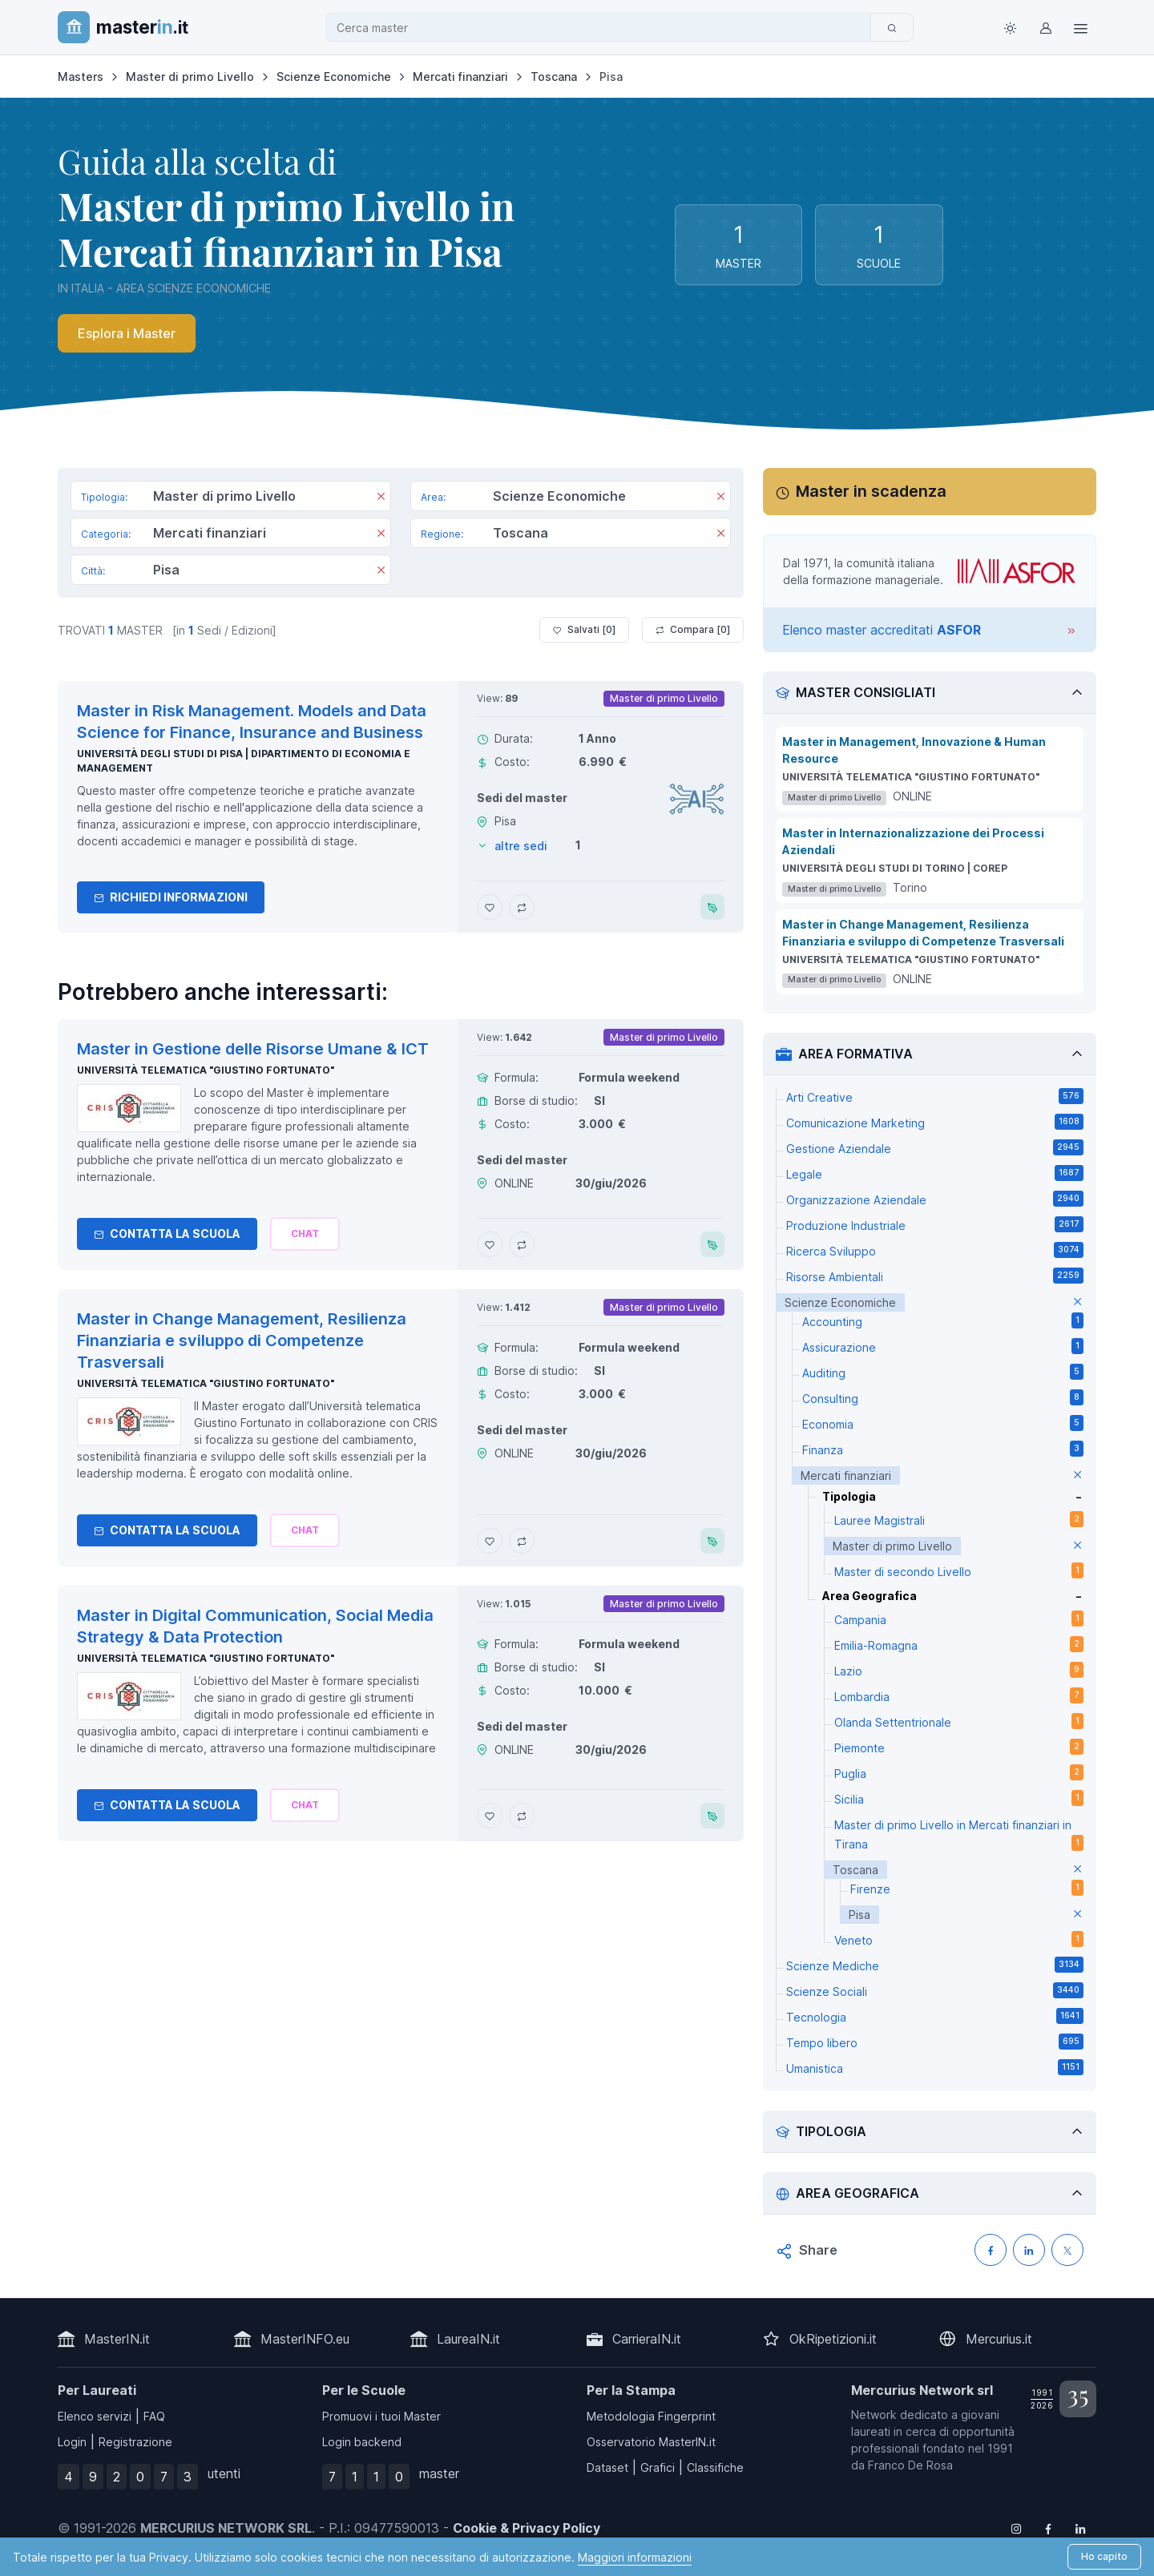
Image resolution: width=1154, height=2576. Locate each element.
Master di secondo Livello (958, 1570)
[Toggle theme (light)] (1010, 27)
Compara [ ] (693, 630)
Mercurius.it (999, 2339)
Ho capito (1104, 2556)
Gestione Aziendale (934, 1147)
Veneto (958, 1939)
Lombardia (958, 1695)
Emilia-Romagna (958, 1644)
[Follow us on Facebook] (1048, 2528)
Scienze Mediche (934, 1965)
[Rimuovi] (381, 497)
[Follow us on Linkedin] (1080, 2528)
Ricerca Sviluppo (934, 1250)
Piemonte (958, 1747)
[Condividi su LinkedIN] (1029, 2250)
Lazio (958, 1670)
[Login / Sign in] (1045, 27)
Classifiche (715, 2467)
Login (72, 2442)
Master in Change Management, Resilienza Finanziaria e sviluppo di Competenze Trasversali (923, 932)
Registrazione (135, 2442)
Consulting (942, 1397)
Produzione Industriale (934, 1224)
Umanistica (934, 2067)
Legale (934, 1173)
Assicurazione (942, 1346)
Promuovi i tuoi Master (381, 2416)
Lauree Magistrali (958, 1519)
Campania (958, 1619)
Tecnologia (934, 2016)
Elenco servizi (94, 2416)
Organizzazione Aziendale (934, 1199)
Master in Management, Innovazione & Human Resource (914, 750)
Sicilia (958, 1798)
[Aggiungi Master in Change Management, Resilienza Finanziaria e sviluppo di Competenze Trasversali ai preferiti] (489, 1541)
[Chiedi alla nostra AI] (305, 1234)
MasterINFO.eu (304, 2339)
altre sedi (520, 846)
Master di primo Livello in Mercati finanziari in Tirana (958, 1834)
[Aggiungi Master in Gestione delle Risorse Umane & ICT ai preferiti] (489, 1244)
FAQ (154, 2416)
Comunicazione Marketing (934, 1122)
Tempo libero (934, 2042)
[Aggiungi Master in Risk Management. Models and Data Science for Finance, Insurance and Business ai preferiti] (489, 907)
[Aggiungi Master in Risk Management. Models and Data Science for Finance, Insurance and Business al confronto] (522, 907)
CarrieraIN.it (646, 2339)
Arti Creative (934, 1096)
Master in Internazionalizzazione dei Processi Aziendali (913, 841)
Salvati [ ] (584, 630)
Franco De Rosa (910, 2465)
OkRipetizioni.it (833, 2339)
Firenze (966, 1888)
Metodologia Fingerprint (651, 2416)
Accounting (942, 1320)
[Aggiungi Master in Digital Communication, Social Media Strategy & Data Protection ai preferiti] (489, 1815)
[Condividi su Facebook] (990, 2250)
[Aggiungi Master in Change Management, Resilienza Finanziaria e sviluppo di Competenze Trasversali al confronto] (522, 1541)
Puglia (958, 1772)
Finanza (942, 1449)
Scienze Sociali (934, 1990)
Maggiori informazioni (635, 2557)
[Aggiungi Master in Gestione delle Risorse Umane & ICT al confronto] (522, 1244)
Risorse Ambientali (934, 1276)
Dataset (607, 2467)
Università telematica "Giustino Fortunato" (205, 1070)
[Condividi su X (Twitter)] (1067, 2250)
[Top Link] (1080, 27)
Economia (942, 1423)
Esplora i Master (127, 333)
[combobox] (603, 27)
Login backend (361, 2442)
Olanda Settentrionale (958, 1721)
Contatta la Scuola (167, 1233)
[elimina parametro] (1077, 1302)
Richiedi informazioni (171, 897)
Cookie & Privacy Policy (526, 2528)
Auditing (942, 1372)
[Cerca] (892, 27)
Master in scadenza (871, 491)
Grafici (657, 2467)
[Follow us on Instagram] (1016, 2528)
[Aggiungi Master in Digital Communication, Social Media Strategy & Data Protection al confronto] (522, 1815)
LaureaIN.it (468, 2339)
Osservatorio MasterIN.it (651, 2442)
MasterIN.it (117, 2339)
